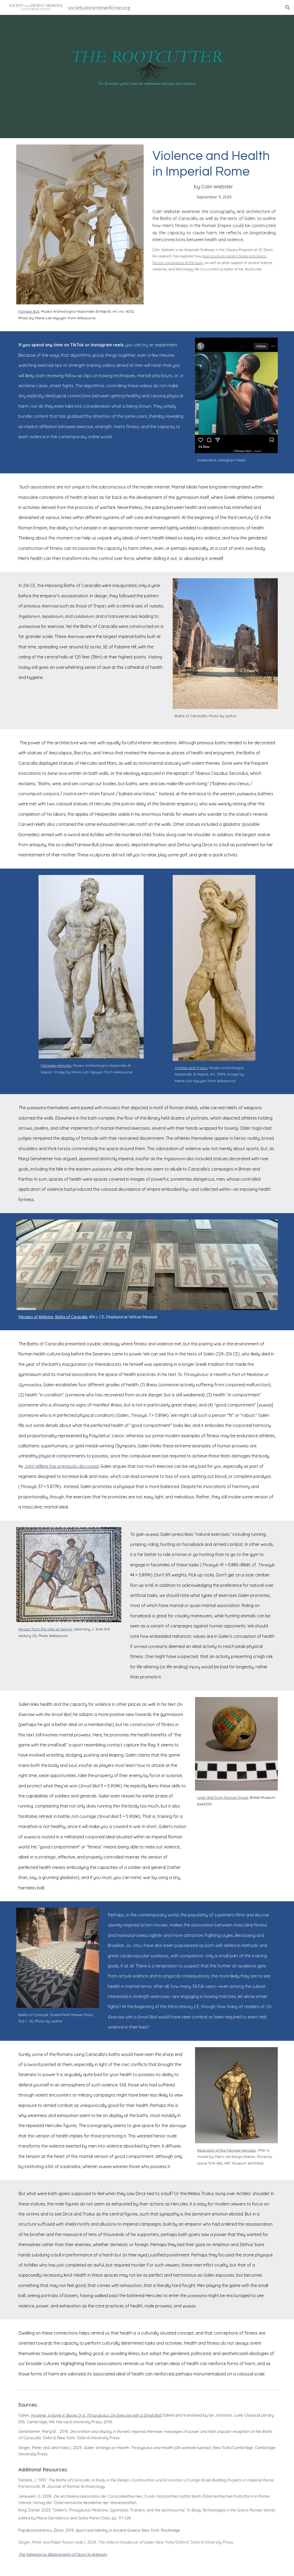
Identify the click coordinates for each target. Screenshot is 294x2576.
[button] (287, 7)
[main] (80, 314)
